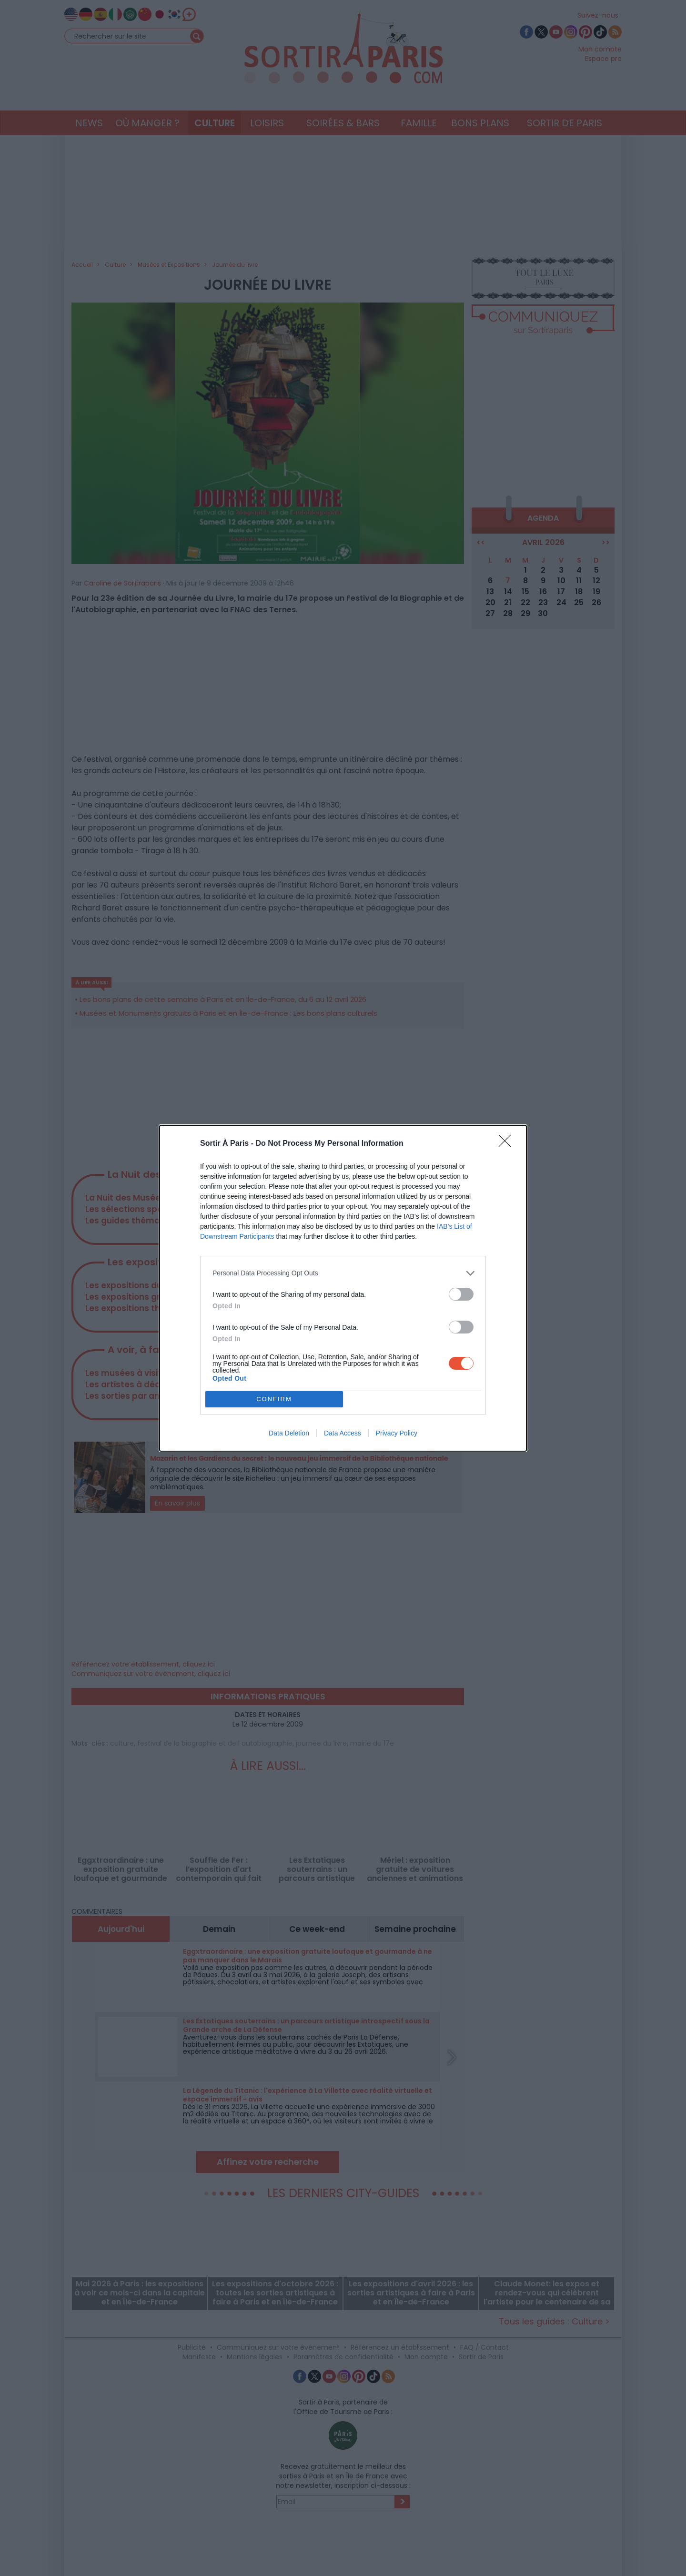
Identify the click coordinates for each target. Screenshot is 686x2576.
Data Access (342, 1433)
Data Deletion (289, 1433)
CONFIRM (274, 1399)
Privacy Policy (396, 1433)
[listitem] (343, 1273)
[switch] (461, 1294)
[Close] (508, 1144)
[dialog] (343, 1288)
